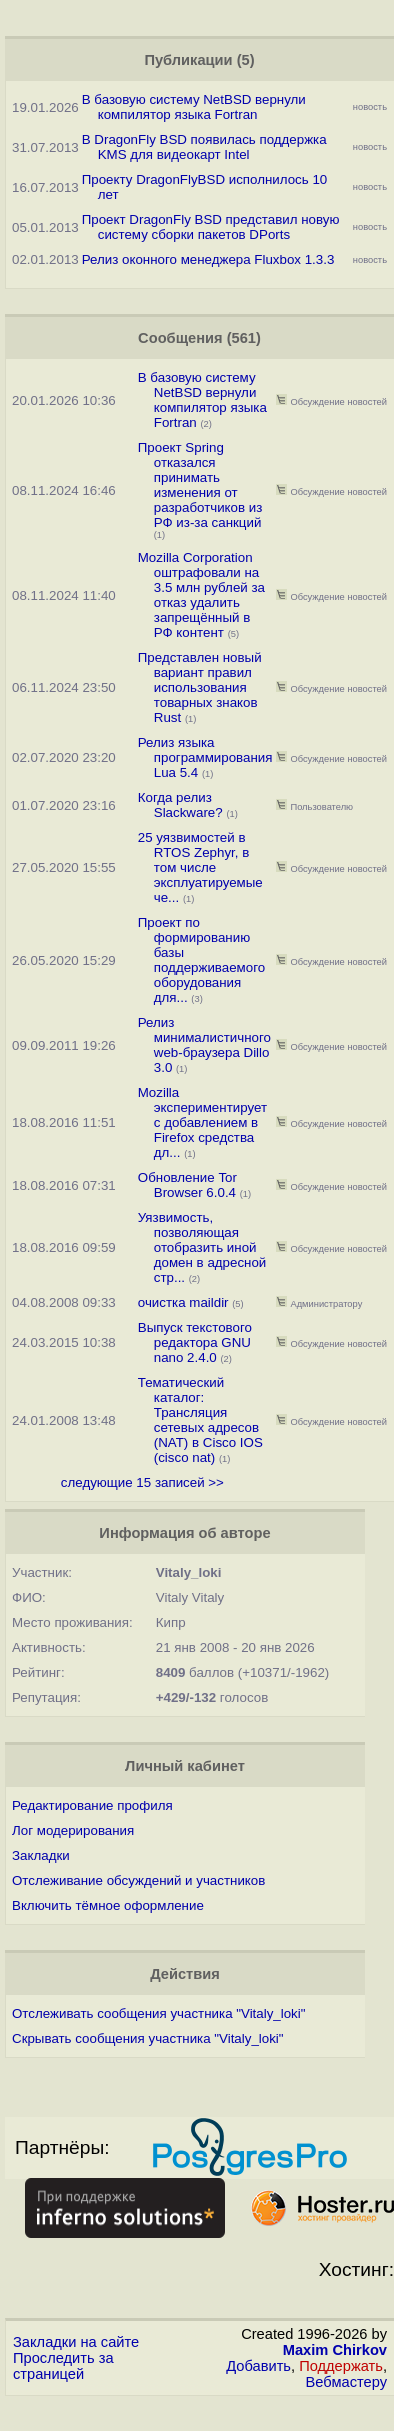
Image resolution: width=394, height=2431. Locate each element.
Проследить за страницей (63, 2366)
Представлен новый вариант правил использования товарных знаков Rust (200, 687)
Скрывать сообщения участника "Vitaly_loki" (148, 2038)
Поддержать (341, 2366)
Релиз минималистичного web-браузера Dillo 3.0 (204, 1045)
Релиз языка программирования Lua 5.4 (205, 757)
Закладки (41, 1855)
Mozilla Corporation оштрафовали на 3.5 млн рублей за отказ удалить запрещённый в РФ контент (201, 595)
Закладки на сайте (76, 2342)
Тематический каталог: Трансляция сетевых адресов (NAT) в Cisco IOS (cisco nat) (200, 1420)
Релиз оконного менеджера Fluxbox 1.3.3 (208, 259)
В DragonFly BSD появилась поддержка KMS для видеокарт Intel (204, 147)
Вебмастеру (346, 2382)
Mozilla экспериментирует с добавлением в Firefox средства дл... (202, 1122)
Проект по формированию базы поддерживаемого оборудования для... (201, 960)
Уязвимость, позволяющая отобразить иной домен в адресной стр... (202, 1247)
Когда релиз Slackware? (182, 805)
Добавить (258, 2366)
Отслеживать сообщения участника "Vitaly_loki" (158, 2013)
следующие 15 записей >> (142, 1482)
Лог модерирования (73, 1830)
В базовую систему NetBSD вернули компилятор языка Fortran (194, 107)
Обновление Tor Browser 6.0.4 (187, 1185)
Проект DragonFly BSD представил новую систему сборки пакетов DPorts (211, 227)
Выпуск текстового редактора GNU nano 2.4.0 (195, 1342)
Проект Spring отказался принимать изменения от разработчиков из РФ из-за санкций (200, 485)
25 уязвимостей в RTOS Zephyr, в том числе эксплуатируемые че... (200, 867)
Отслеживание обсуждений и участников (138, 1880)
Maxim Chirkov (335, 2350)
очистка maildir (183, 1302)
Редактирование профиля (92, 1805)
